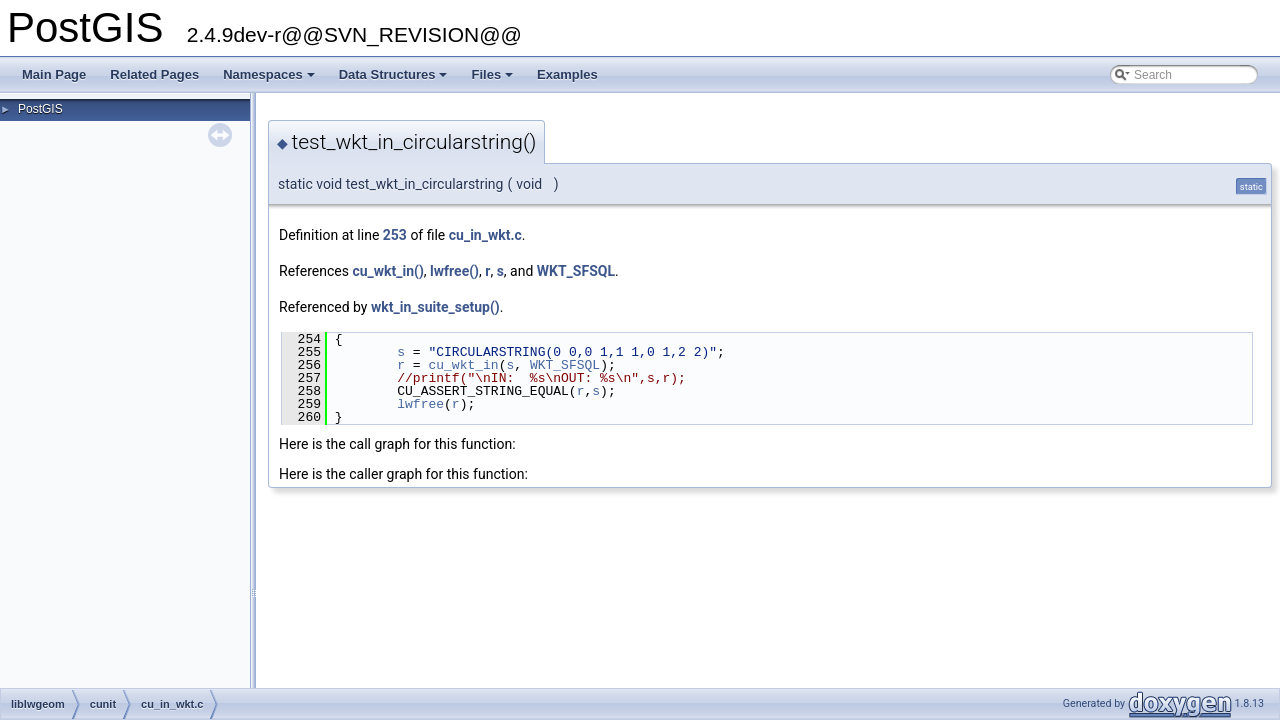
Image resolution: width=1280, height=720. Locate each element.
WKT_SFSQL (576, 271)
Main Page (54, 74)
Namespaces (270, 80)
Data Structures (395, 80)
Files (493, 80)
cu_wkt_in (463, 365)
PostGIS (40, 109)
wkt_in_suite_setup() (435, 307)
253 (395, 235)
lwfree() (454, 271)
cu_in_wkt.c (485, 235)
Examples (567, 74)
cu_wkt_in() (387, 271)
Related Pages (154, 74)
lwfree (420, 404)
